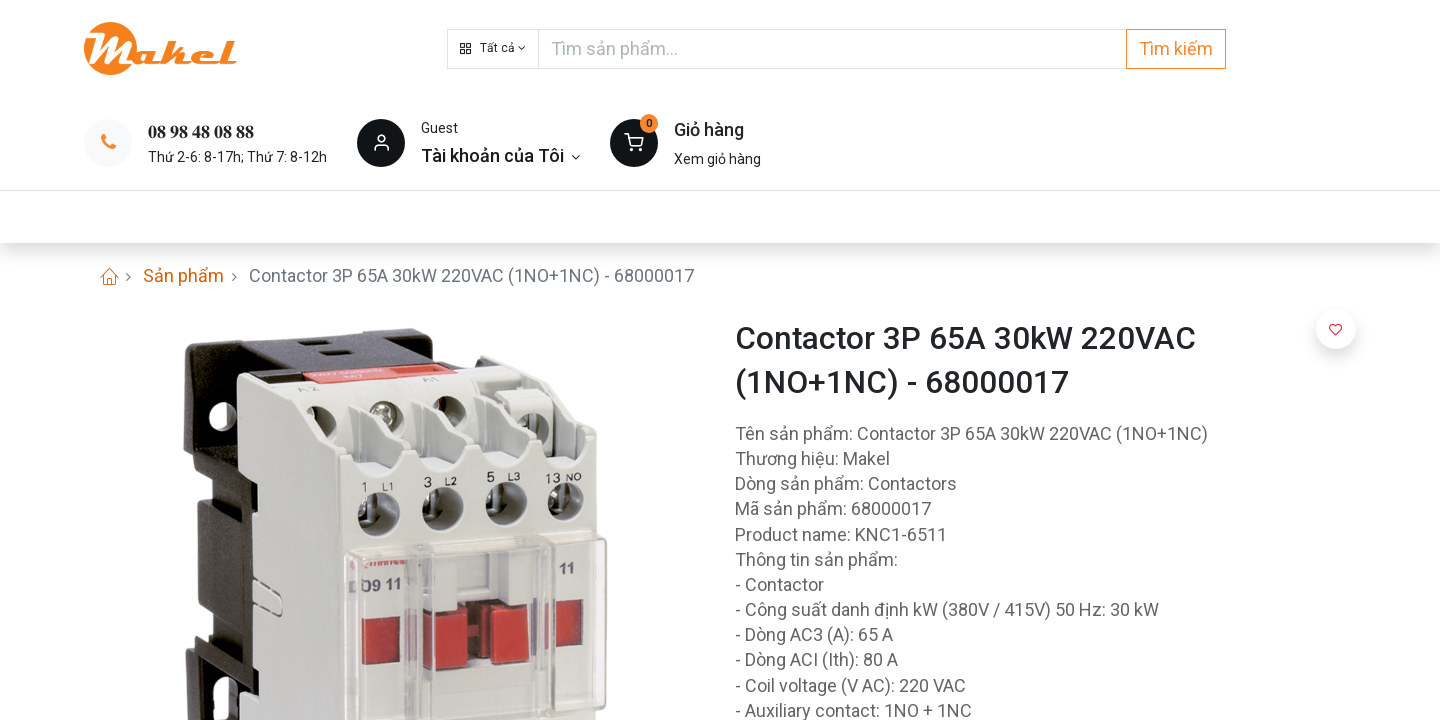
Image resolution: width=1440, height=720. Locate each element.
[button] (493, 49)
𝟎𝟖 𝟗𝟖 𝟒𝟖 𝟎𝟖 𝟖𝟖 (201, 131)
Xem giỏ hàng (717, 159)
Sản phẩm (183, 275)
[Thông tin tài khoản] (500, 155)
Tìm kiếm (1176, 48)
